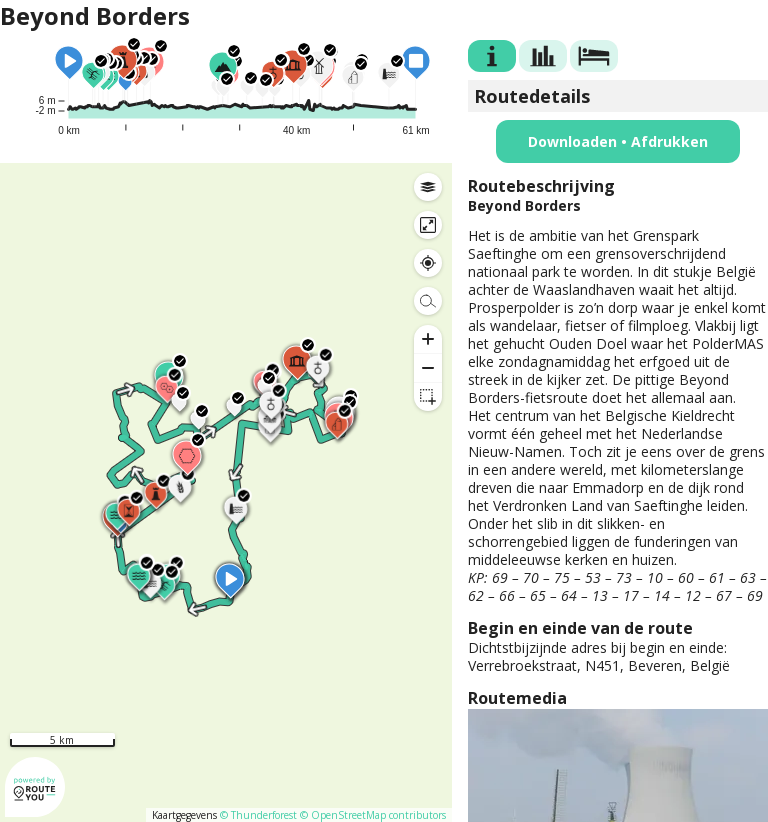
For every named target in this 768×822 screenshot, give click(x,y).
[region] (226, 492)
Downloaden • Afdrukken (618, 141)
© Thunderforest (258, 815)
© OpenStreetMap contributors (373, 815)
